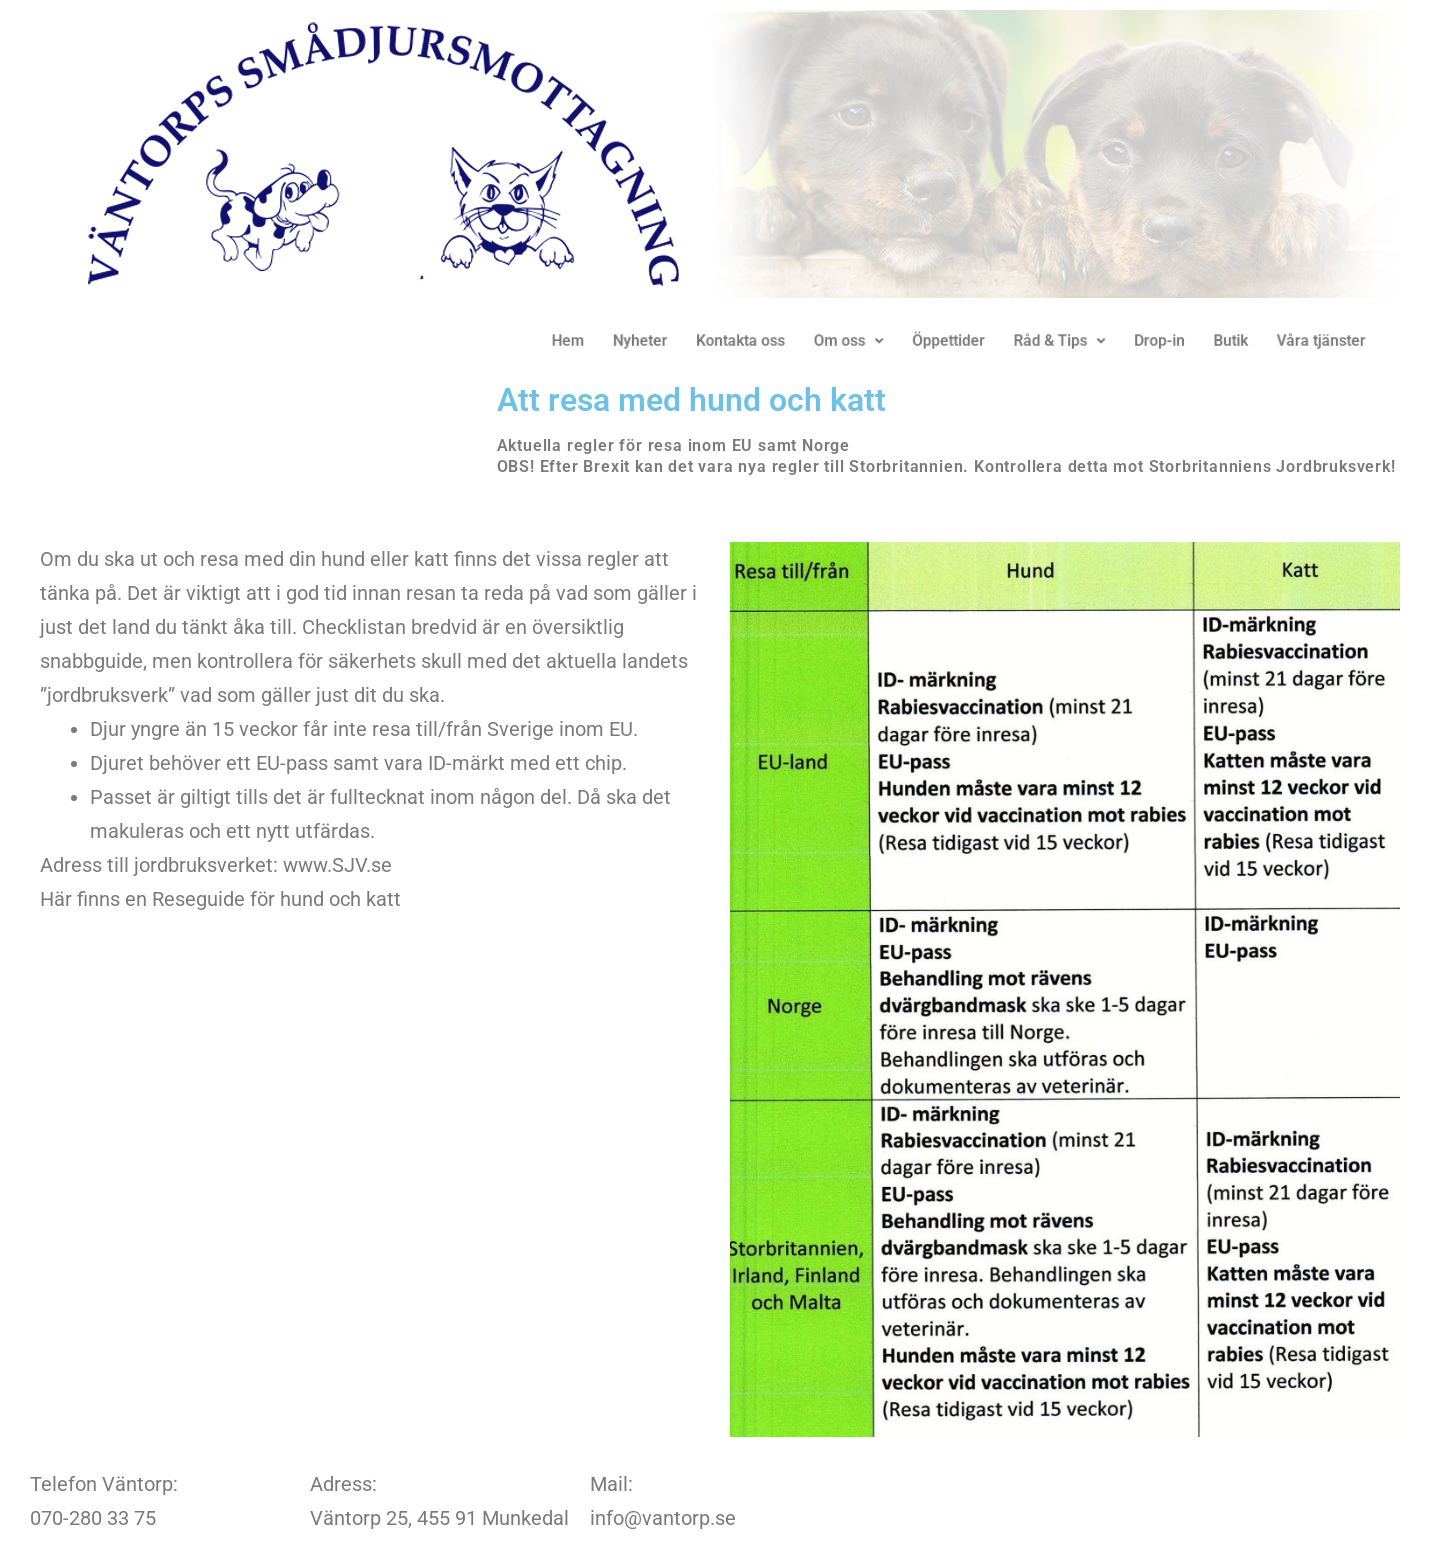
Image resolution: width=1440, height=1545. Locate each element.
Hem (578, 340)
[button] (840, 340)
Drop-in (1129, 340)
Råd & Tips (1037, 340)
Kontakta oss (739, 340)
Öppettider (933, 340)
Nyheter (645, 340)
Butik (1196, 340)
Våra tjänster (1280, 340)
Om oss (839, 340)
